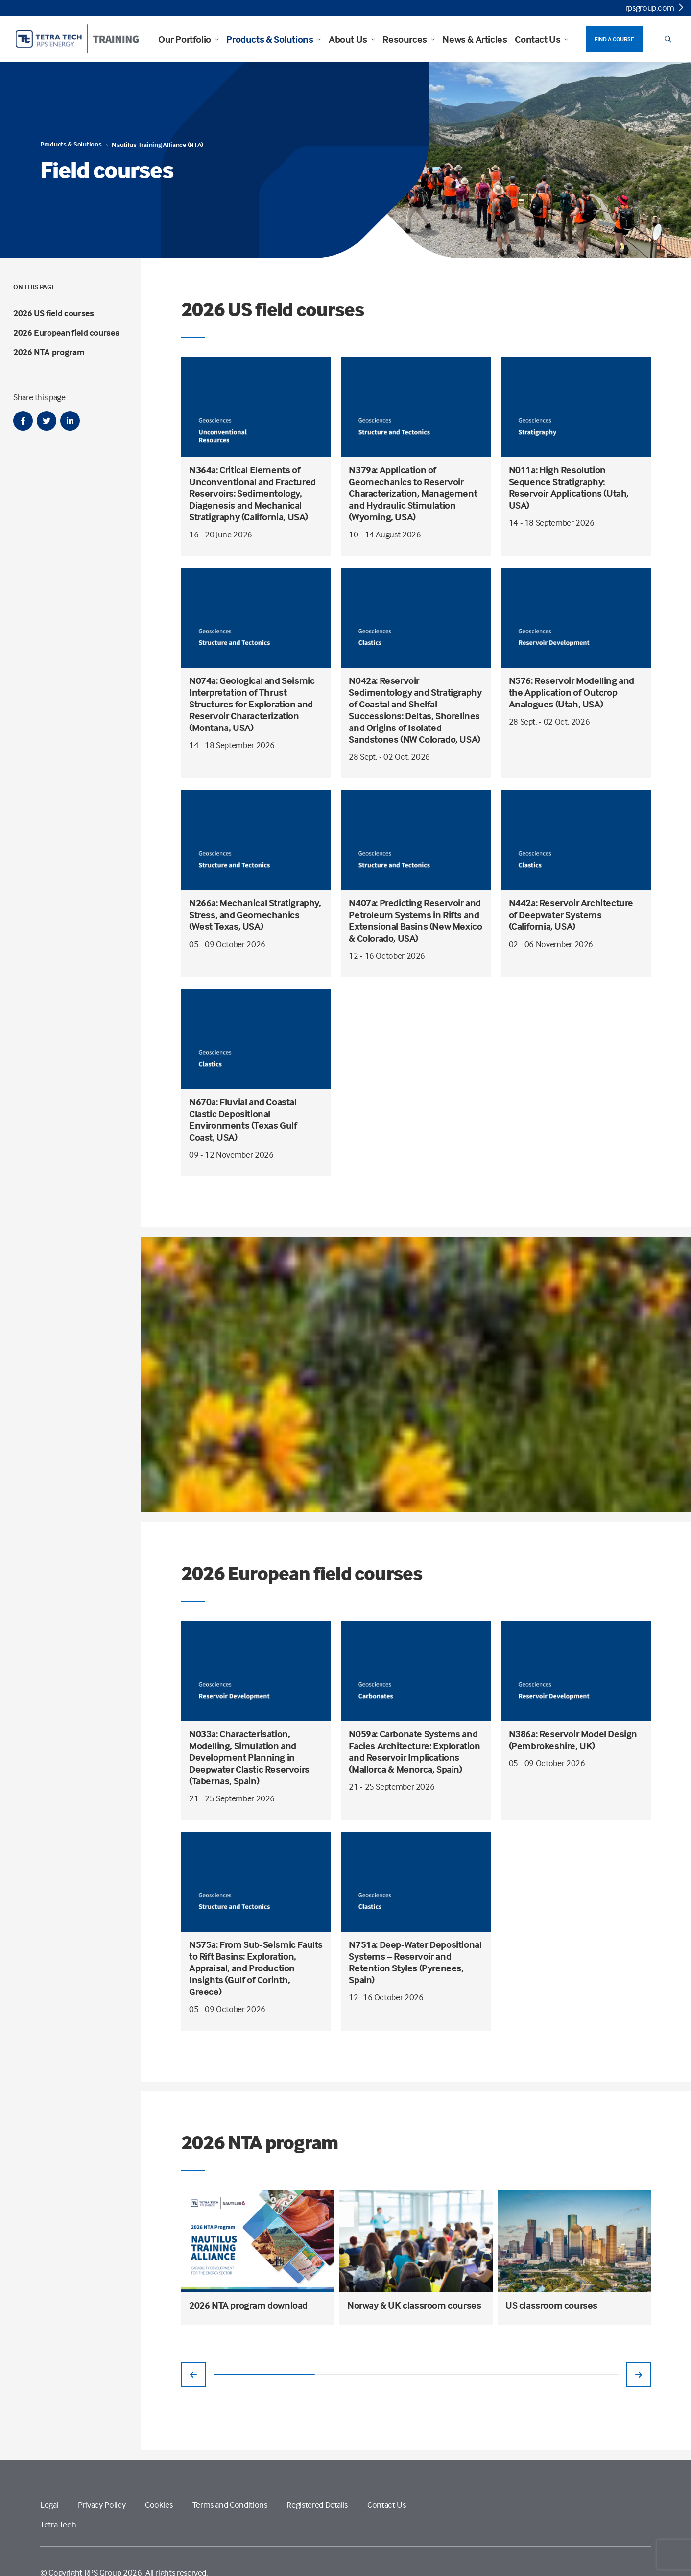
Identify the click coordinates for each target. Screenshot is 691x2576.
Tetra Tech (58, 2524)
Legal (49, 2504)
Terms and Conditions (229, 2504)
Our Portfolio (188, 39)
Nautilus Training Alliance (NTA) (157, 144)
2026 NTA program (48, 352)
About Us (352, 39)
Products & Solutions (273, 39)
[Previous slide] (193, 2374)
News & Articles (474, 39)
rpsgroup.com (654, 7)
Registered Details (317, 2504)
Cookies (158, 2504)
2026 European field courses (66, 332)
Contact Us (541, 39)
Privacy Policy (101, 2504)
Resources (408, 39)
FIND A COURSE (614, 39)
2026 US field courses (53, 312)
